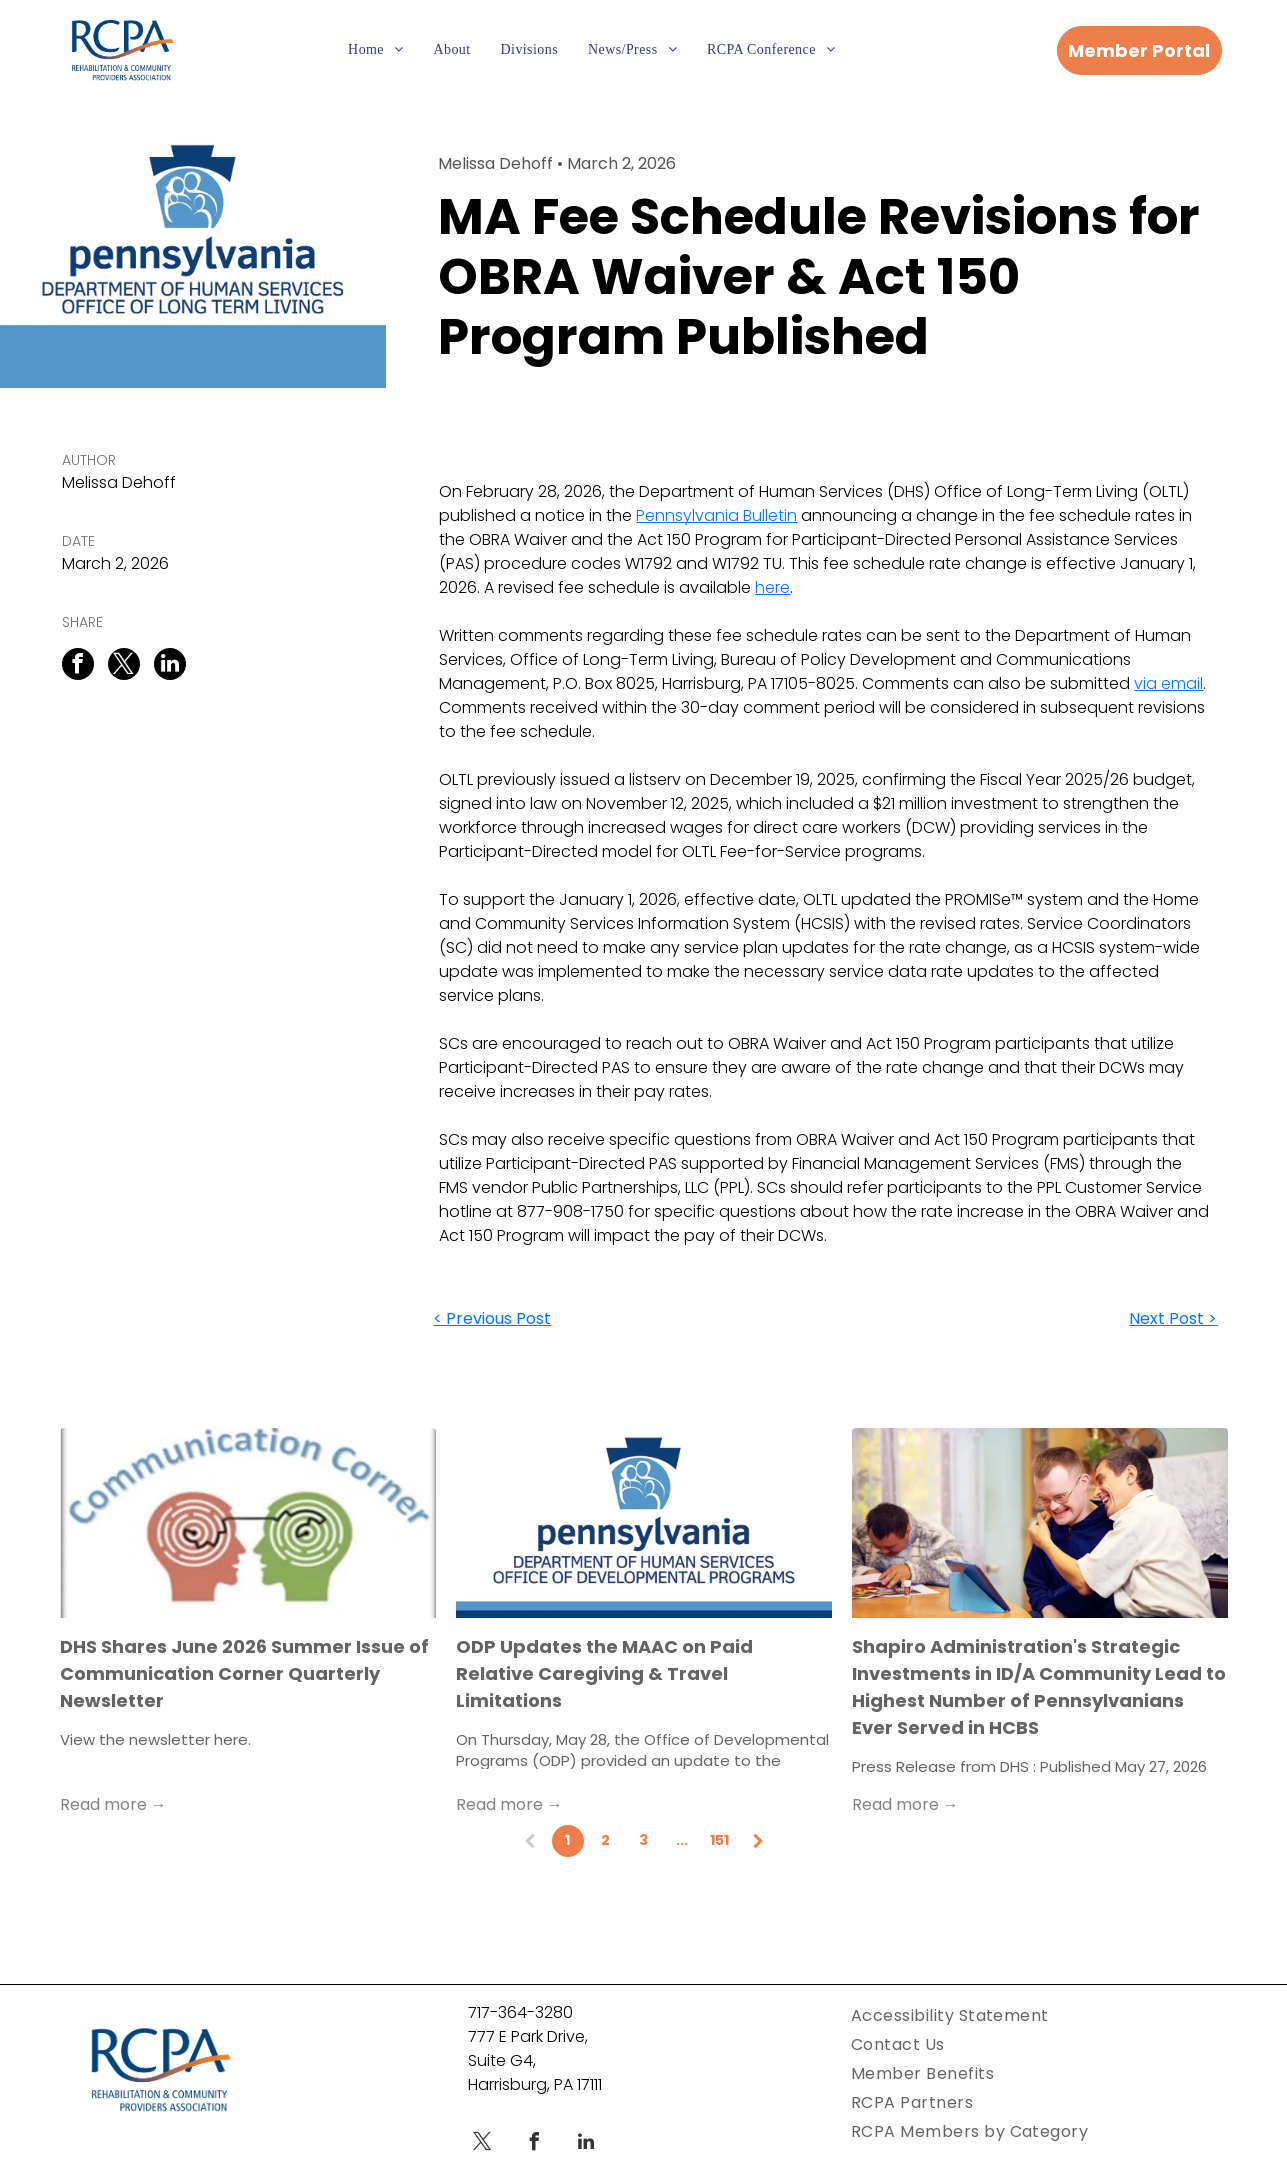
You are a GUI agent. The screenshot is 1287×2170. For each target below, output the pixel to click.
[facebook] (534, 2144)
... (682, 1840)
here (772, 587)
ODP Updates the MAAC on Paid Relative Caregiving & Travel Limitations (604, 1673)
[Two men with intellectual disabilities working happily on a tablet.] (1040, 1523)
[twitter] (482, 2144)
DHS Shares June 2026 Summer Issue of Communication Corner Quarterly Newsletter (244, 1673)
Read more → (113, 1804)
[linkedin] (586, 2144)
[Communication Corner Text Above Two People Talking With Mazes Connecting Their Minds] (248, 1523)
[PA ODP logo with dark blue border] (644, 1523)
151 (719, 1840)
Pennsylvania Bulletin (716, 515)
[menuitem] (375, 50)
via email (1168, 683)
